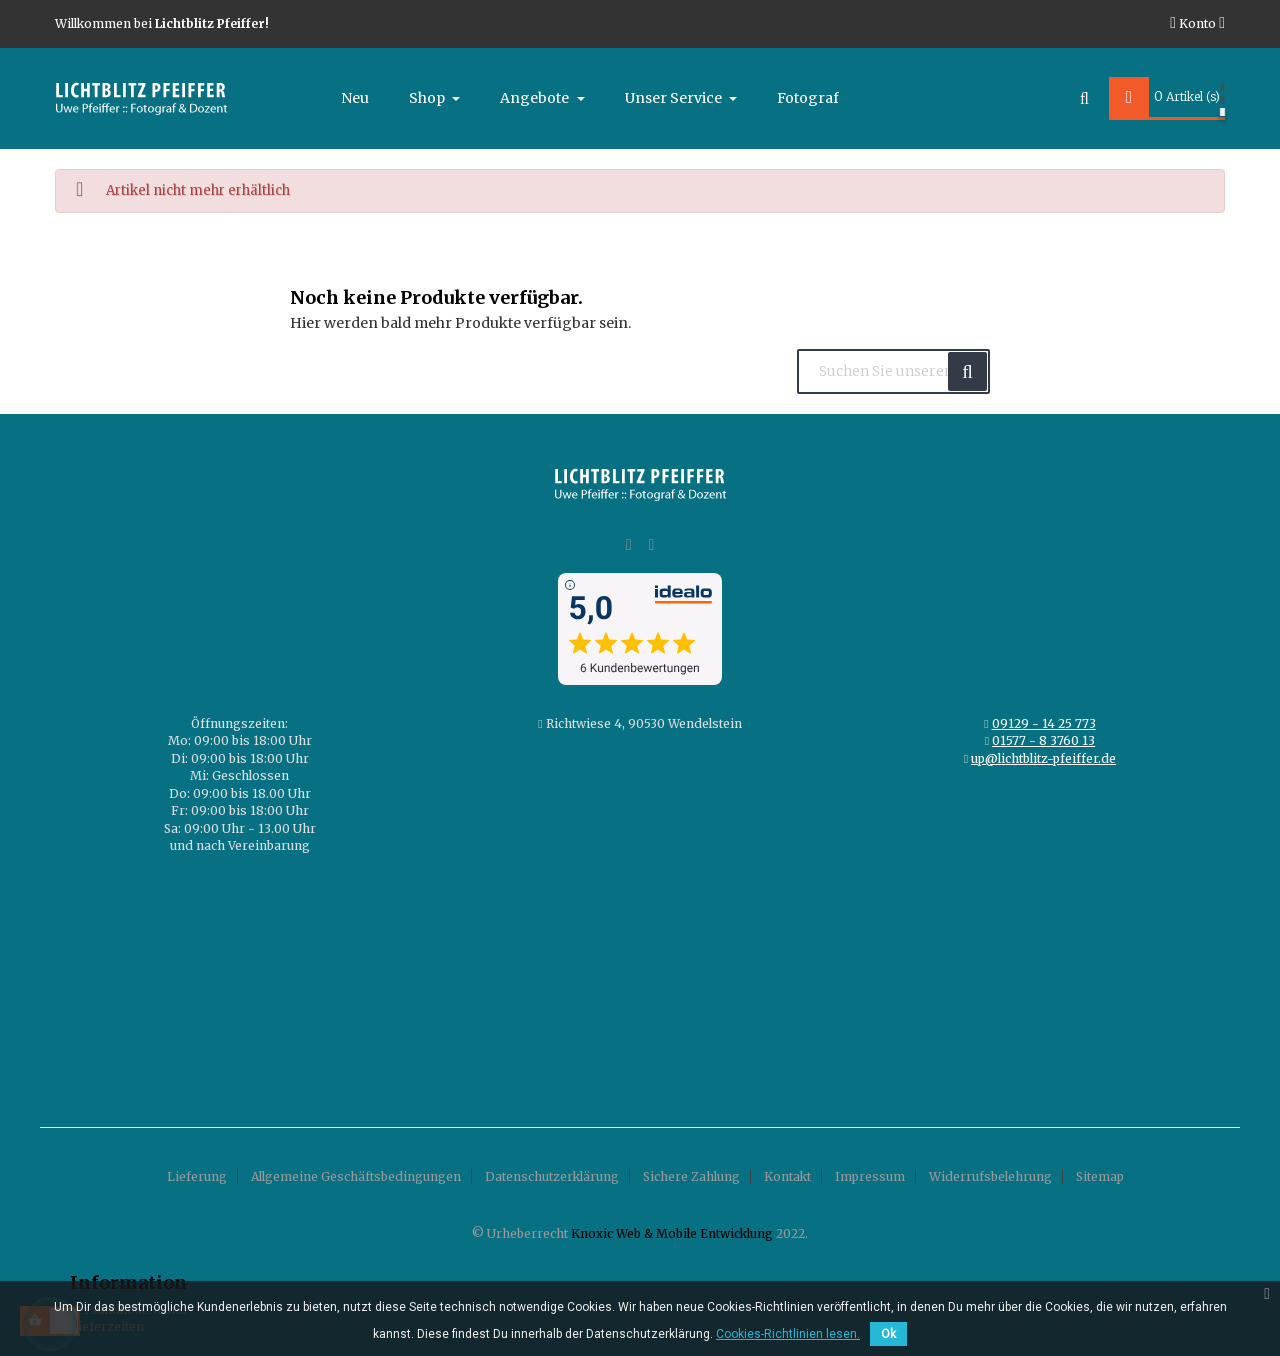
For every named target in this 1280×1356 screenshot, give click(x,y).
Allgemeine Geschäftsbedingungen (356, 1176)
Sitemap (1100, 1176)
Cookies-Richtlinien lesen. (788, 1334)
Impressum (870, 1176)
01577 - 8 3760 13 (1043, 740)
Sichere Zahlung (691, 1176)
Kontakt (787, 1176)
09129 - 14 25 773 (1044, 723)
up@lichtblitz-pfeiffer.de (1043, 758)
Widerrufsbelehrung (990, 1176)
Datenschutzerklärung (552, 1176)
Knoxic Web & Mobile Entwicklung (672, 1233)
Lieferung (197, 1176)
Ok (888, 1334)
